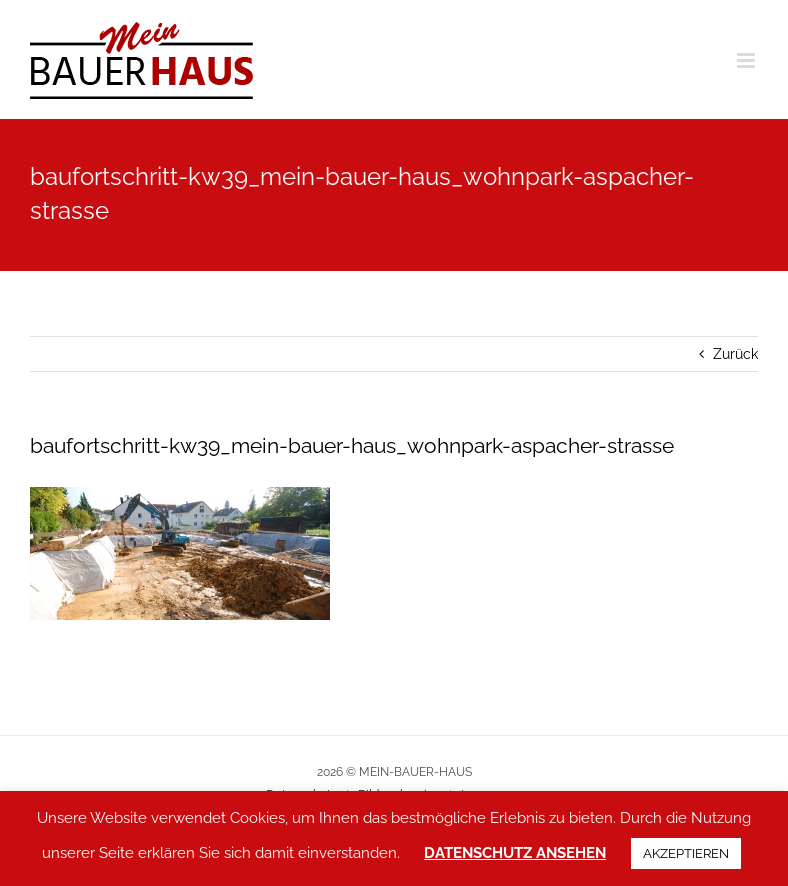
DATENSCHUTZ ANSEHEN (515, 853)
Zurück (735, 354)
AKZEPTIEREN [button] (686, 853)
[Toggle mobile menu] (747, 60)
